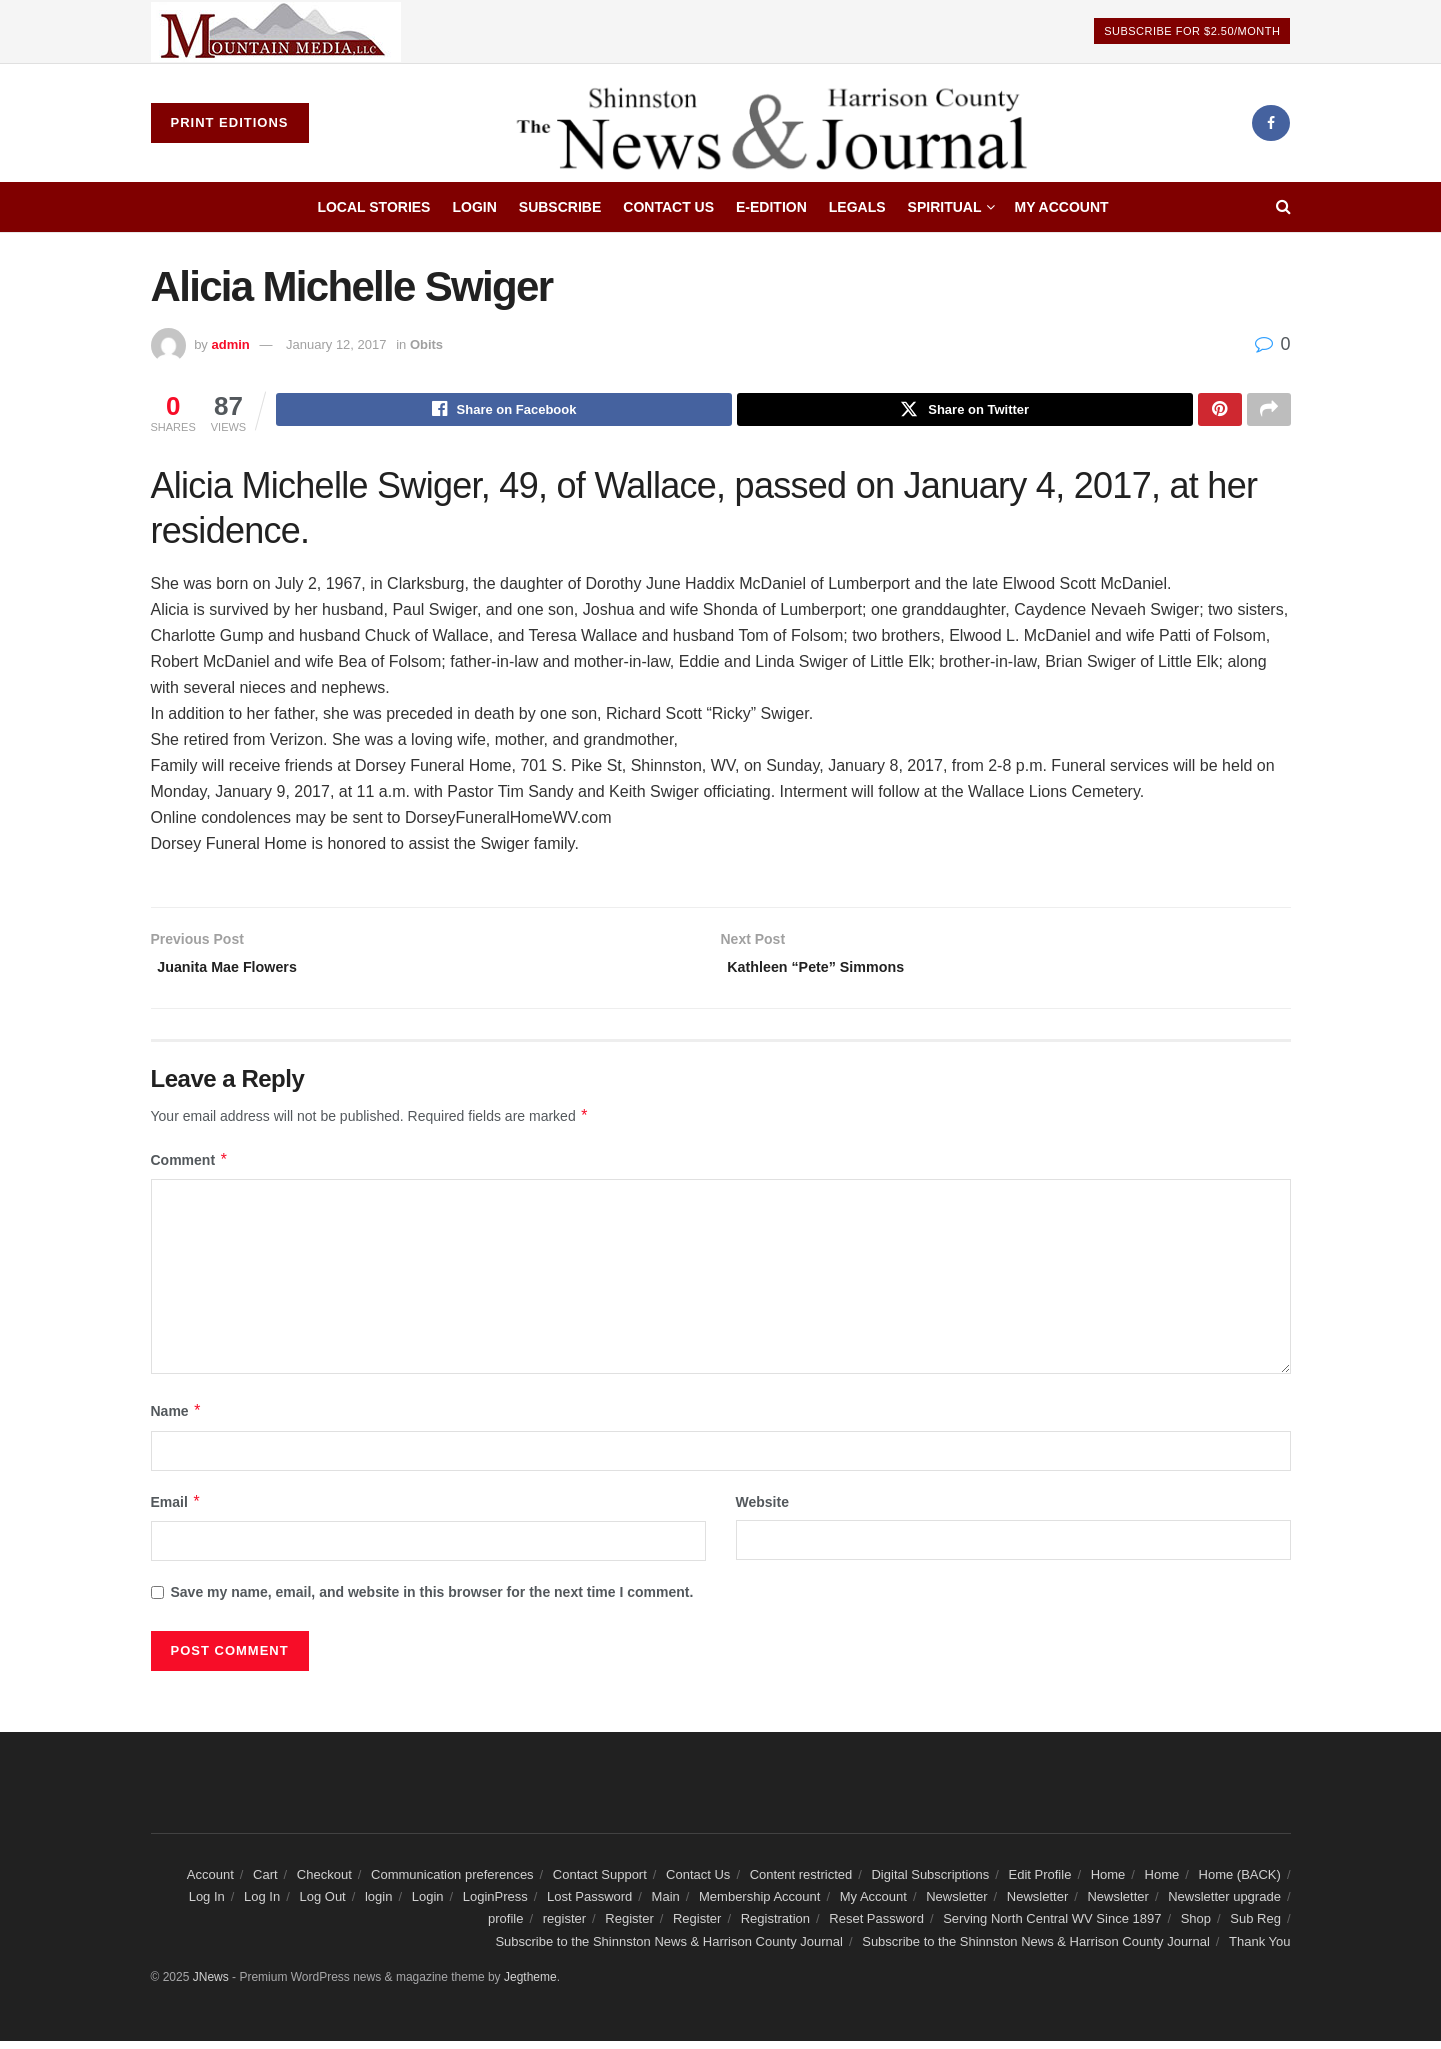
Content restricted (801, 1882)
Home (1108, 1882)
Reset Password (876, 1927)
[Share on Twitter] (965, 412)
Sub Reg (1255, 1927)
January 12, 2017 (336, 344)
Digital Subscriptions (930, 1882)
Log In (207, 1904)
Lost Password (589, 1904)
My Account (1061, 207)
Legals (857, 207)
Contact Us (668, 207)
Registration (775, 1927)
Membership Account (759, 1904)
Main (666, 1904)
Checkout (324, 1882)
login (378, 1904)
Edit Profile (1040, 1882)
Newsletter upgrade (1224, 1904)
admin (230, 344)
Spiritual (945, 207)
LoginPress (495, 1904)
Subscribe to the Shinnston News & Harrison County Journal (669, 1949)
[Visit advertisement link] (276, 31)
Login (474, 207)
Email (176, 1510)
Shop (1196, 1927)
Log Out (322, 1904)
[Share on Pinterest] (1220, 412)
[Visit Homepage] (780, 123)
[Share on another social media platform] (1269, 412)
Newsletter (956, 1904)
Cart (265, 1882)
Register (629, 1927)
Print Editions (230, 122)
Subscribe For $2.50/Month (1192, 31)
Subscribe (560, 207)
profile (505, 1927)
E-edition (771, 207)
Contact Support (600, 1882)
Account (210, 1882)
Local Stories (373, 207)
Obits (426, 344)
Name (177, 1420)
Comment (190, 1168)
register (564, 1927)
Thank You (1259, 1949)
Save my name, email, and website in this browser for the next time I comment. (432, 1601)
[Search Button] (1283, 207)
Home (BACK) (1240, 1882)
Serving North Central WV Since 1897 (1052, 1927)
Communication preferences (452, 1882)
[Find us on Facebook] (1271, 123)
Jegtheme (530, 1986)
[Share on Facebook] (504, 412)
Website (762, 1510)
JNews (211, 1986)
